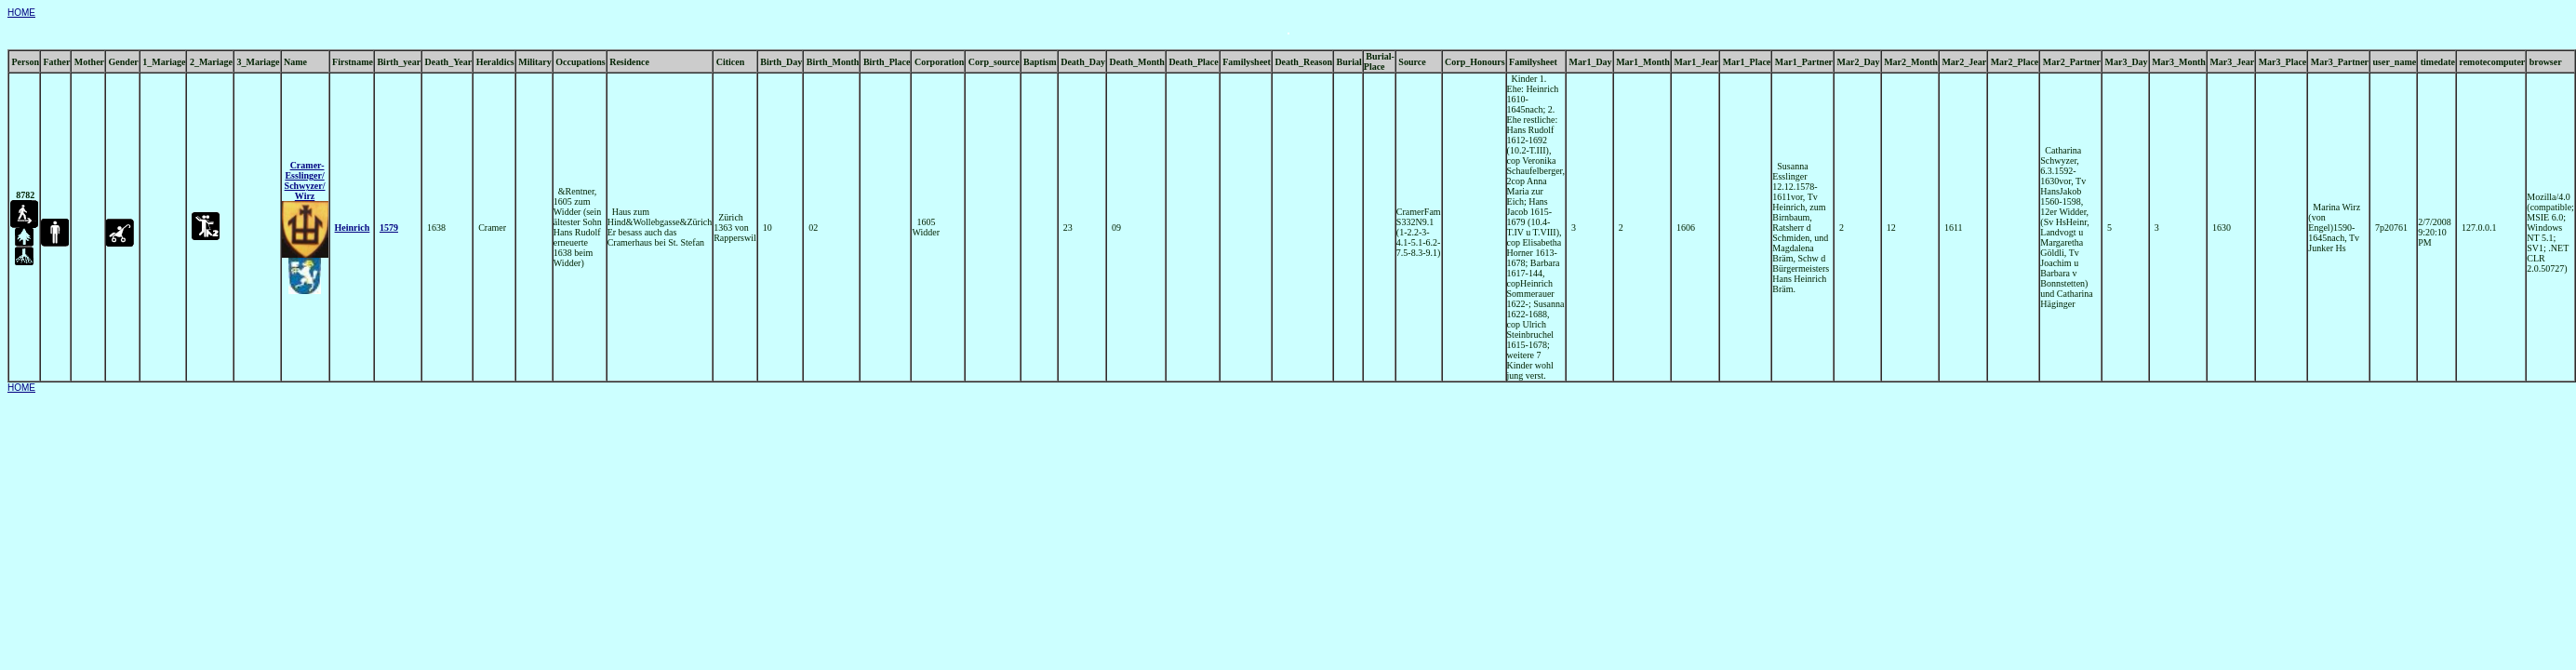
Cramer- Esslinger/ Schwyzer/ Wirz (305, 180)
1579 (389, 227)
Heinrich (352, 227)
